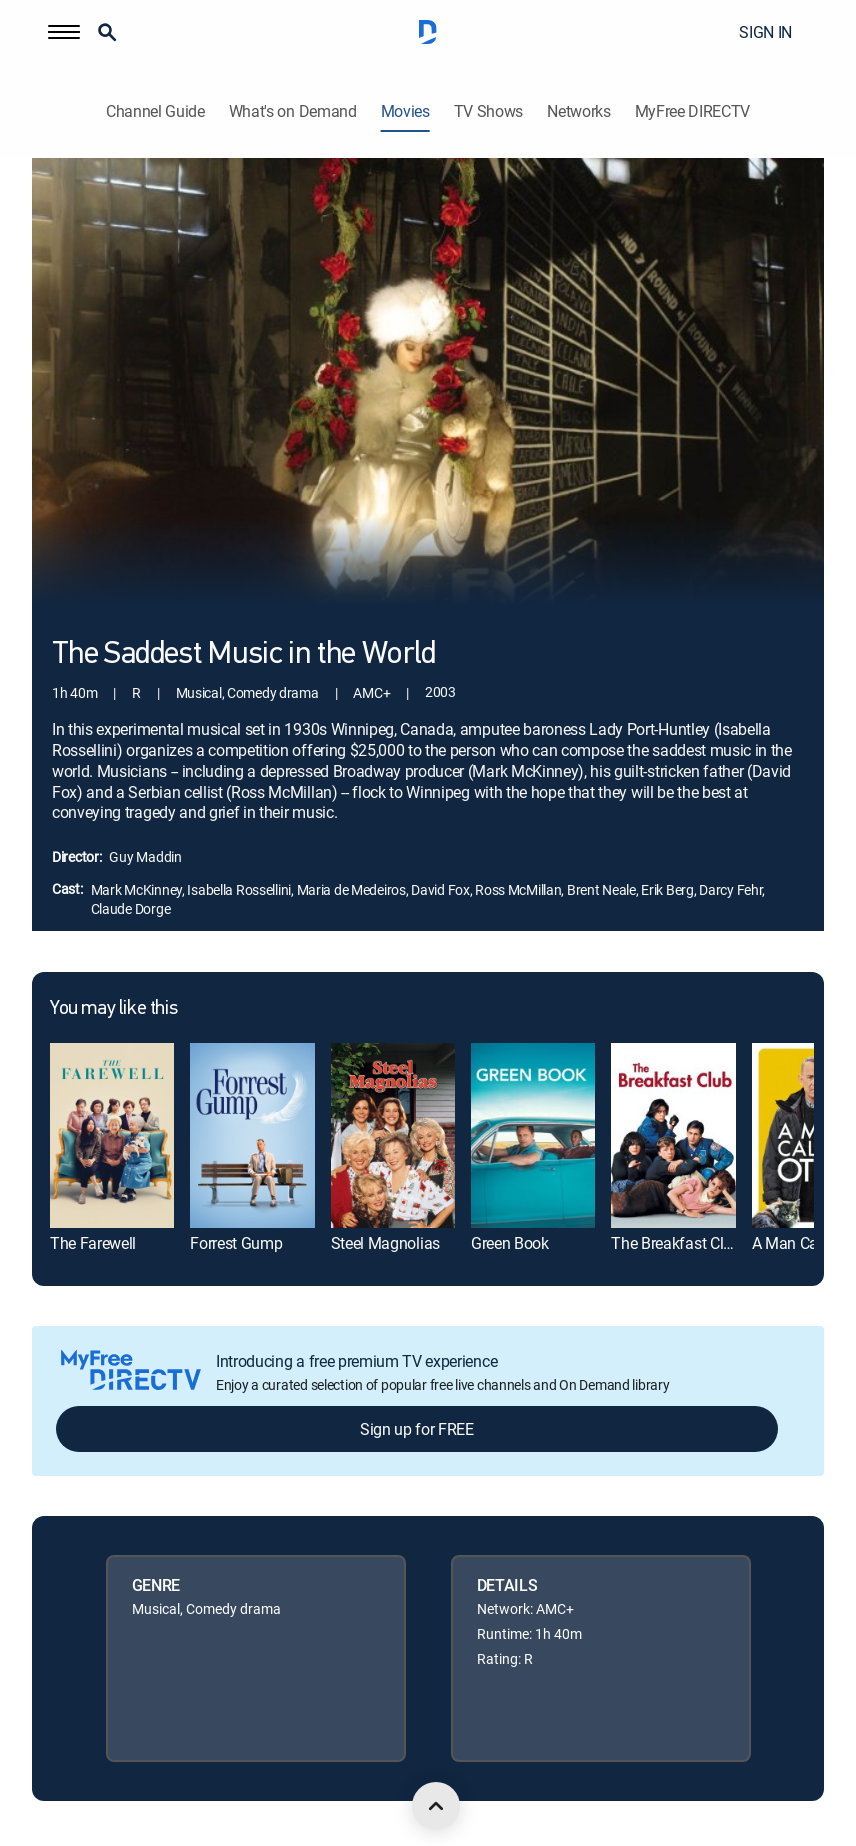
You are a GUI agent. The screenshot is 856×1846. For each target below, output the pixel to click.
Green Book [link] (510, 1243)
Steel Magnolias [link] (385, 1243)
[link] (112, 1136)
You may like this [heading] (113, 1009)
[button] (64, 32)
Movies (405, 111)
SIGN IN (765, 32)
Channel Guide (155, 111)
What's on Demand (293, 111)
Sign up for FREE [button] (417, 1429)
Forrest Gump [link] (236, 1243)
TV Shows (488, 111)
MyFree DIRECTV (693, 111)
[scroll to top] (436, 1806)
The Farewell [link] (93, 1243)
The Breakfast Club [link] (675, 1243)
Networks (578, 111)
